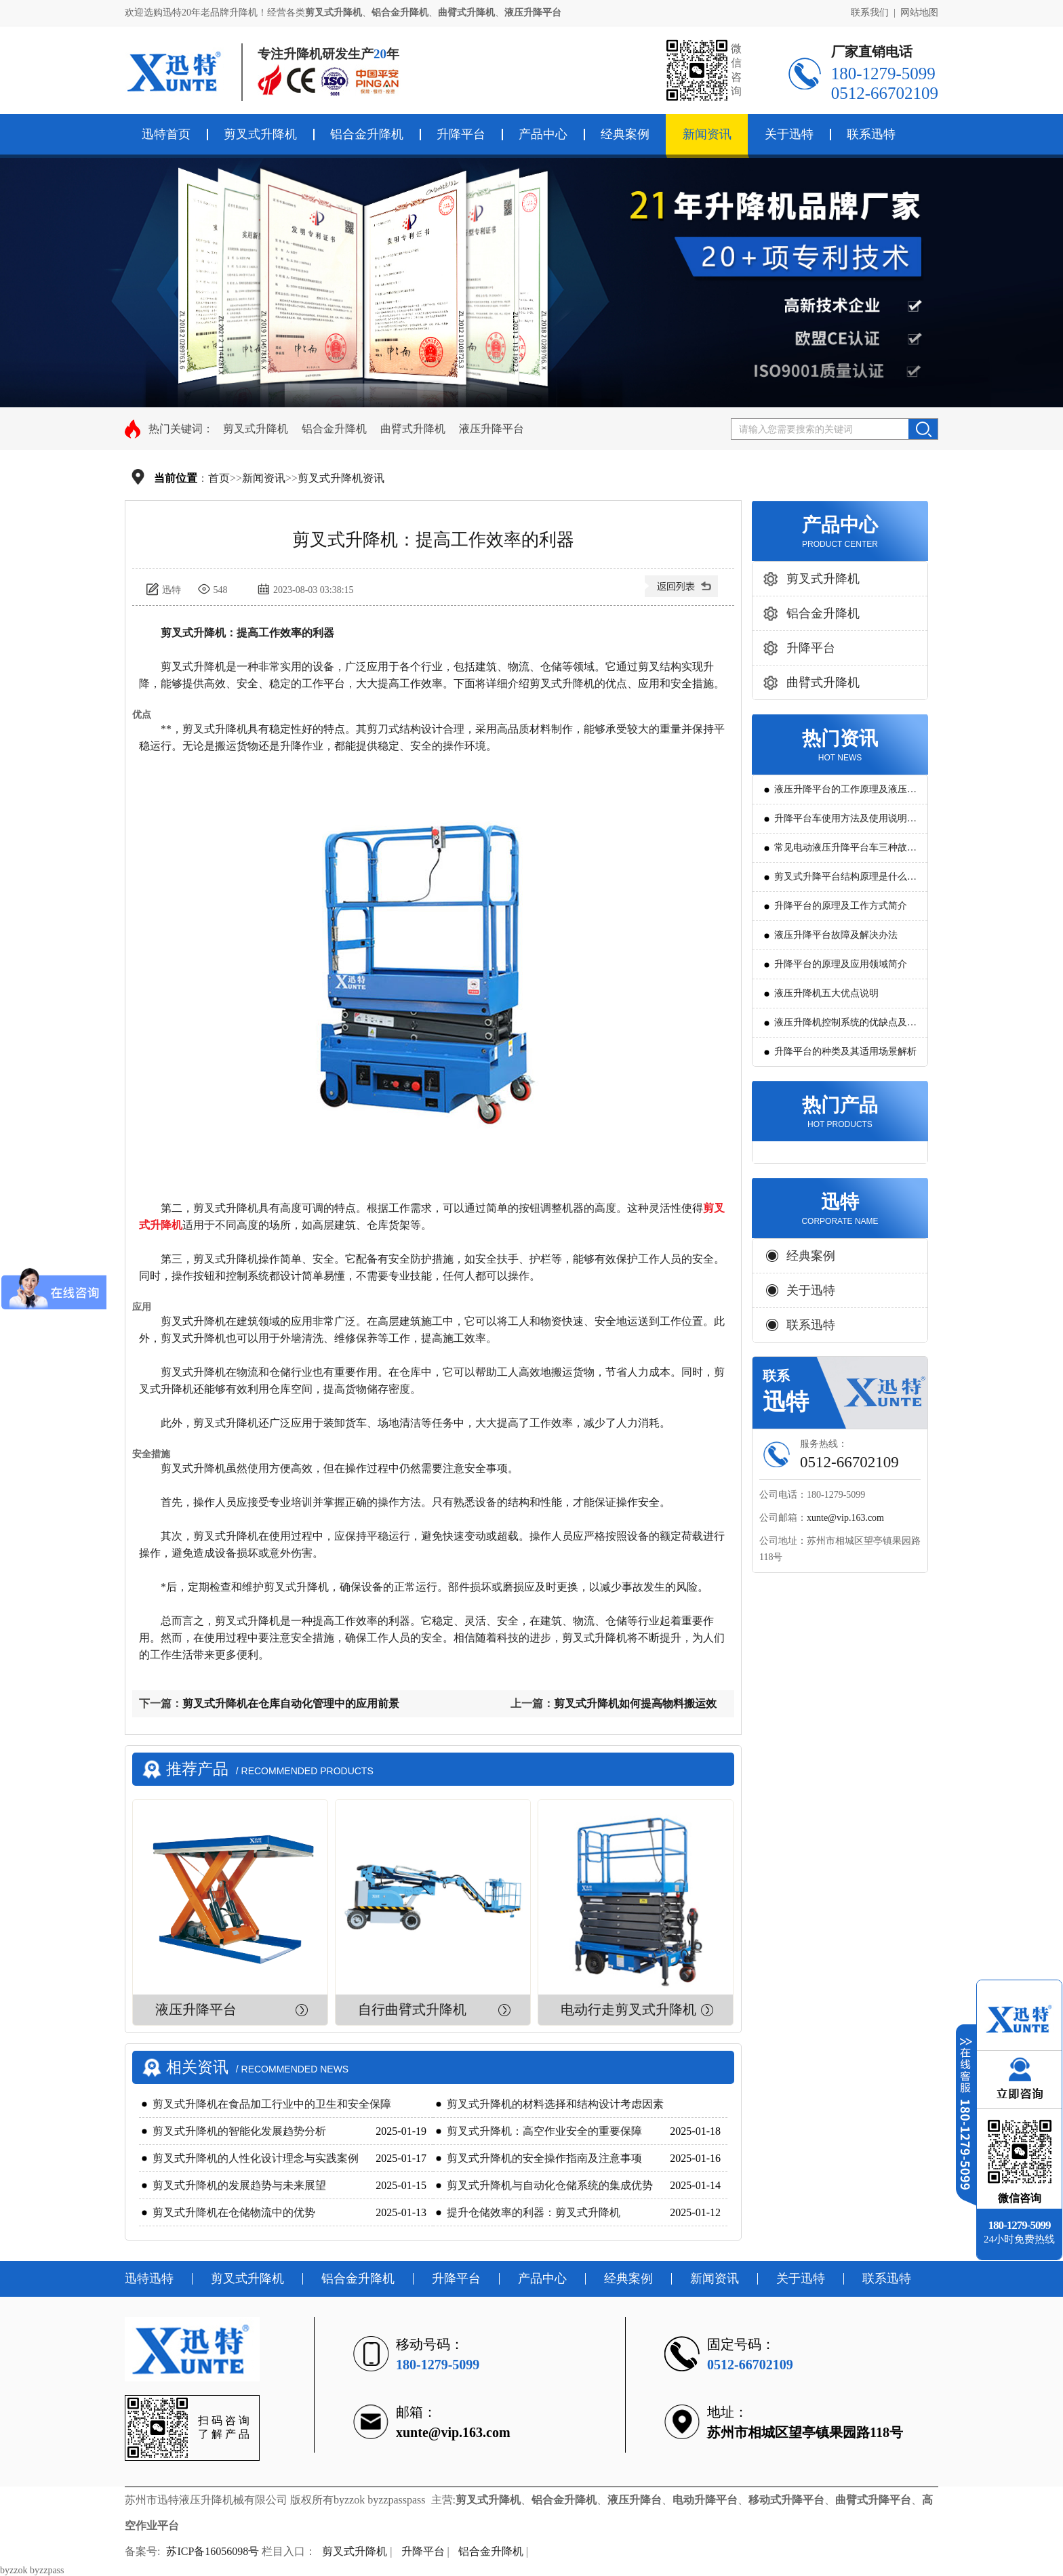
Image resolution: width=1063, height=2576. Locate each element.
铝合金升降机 (366, 134)
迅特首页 (166, 134)
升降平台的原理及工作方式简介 (840, 906)
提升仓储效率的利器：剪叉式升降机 (533, 2212)
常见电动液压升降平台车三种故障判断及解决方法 (845, 852)
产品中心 (543, 134)
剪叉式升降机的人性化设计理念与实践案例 (256, 2158)
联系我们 (870, 12)
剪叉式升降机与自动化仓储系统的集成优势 (550, 2185)
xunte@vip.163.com (845, 1518)
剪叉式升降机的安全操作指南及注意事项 (544, 2158)
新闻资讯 (707, 134)
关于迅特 (789, 134)
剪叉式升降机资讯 (341, 478)
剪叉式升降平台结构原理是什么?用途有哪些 (842, 881)
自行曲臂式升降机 (412, 2009)
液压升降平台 (491, 428)
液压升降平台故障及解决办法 (836, 935)
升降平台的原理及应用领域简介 (840, 964)
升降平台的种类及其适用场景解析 (845, 1051)
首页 (219, 478)
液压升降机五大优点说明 (826, 993)
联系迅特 (871, 134)
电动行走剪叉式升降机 (628, 2009)
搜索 (923, 429)
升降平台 (461, 134)
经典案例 (625, 134)
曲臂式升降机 (412, 428)
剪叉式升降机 (260, 134)
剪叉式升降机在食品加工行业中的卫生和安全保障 (272, 2104)
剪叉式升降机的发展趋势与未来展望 (239, 2185)
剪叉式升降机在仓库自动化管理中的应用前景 (290, 1703)
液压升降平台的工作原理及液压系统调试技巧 (845, 794)
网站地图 (919, 12)
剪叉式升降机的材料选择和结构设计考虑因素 (555, 2104)
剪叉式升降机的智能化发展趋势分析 (239, 2131)
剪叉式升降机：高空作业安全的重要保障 (544, 2131)
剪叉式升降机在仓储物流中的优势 (234, 2212)
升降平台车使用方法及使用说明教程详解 (845, 823)
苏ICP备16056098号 (212, 2551)
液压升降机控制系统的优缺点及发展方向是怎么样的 (845, 1027)
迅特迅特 (149, 2278)
